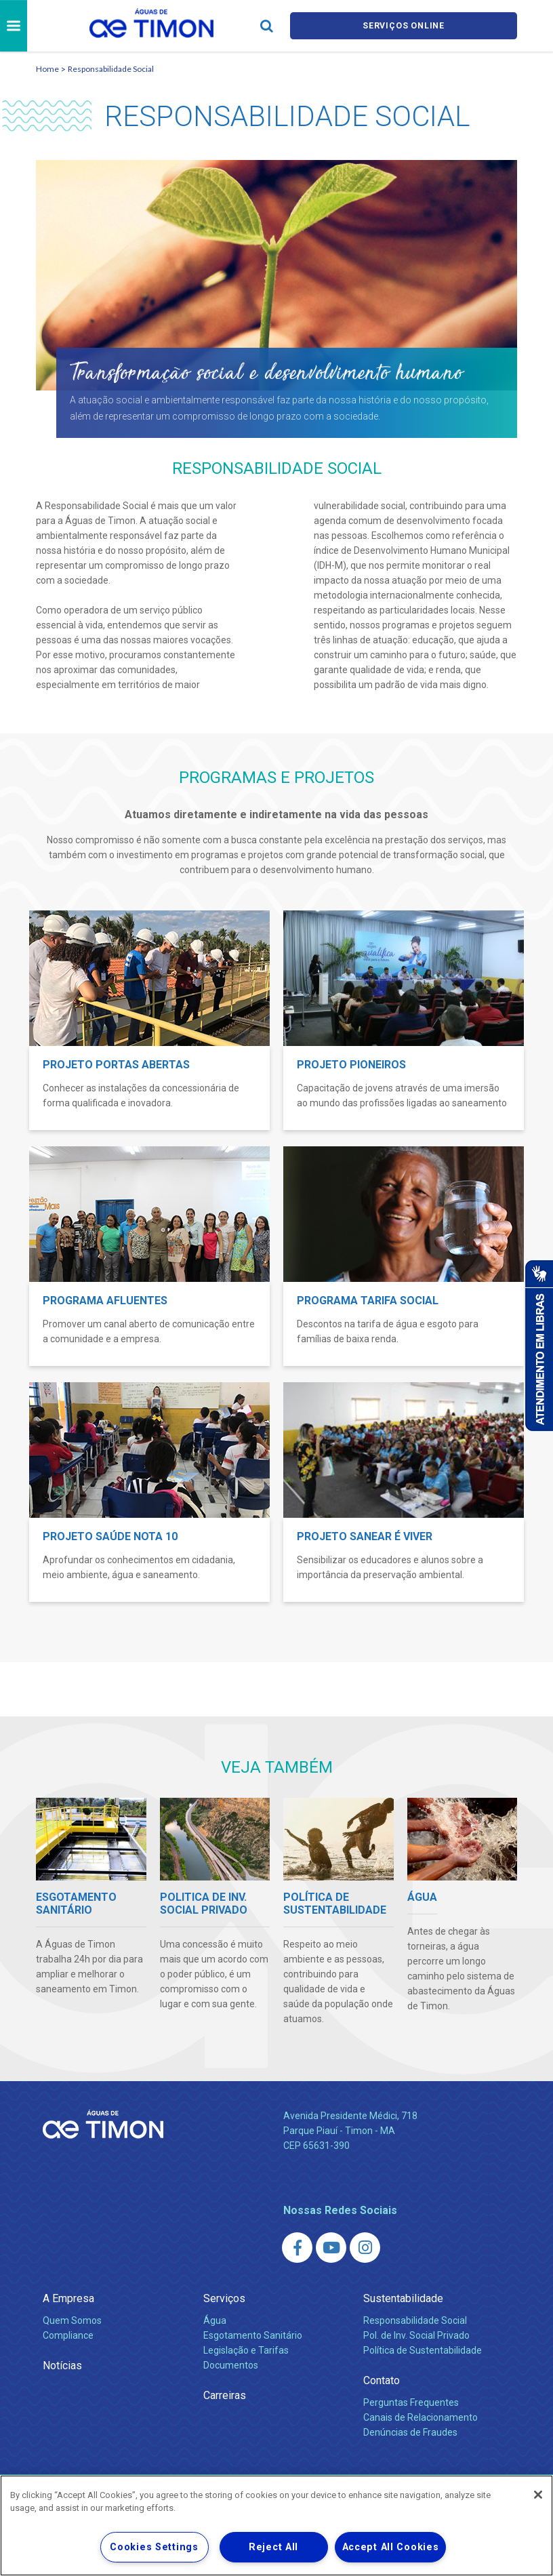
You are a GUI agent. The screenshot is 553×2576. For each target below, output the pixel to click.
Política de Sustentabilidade (422, 2350)
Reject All (273, 2547)
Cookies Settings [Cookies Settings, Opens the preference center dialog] (154, 2547)
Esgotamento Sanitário (252, 2335)
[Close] (538, 2495)
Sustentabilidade (403, 2298)
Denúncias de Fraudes (410, 2432)
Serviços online (404, 26)
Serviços (224, 2298)
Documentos (230, 2365)
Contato (381, 2380)
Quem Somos (72, 2320)
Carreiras (224, 2395)
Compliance (68, 2335)
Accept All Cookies (390, 2547)
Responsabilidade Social (111, 69)
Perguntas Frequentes (411, 2402)
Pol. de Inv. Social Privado (416, 2335)
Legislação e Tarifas (246, 2350)
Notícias (62, 2365)
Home (47, 69)
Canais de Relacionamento (420, 2417)
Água (214, 2320)
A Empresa (68, 2298)
